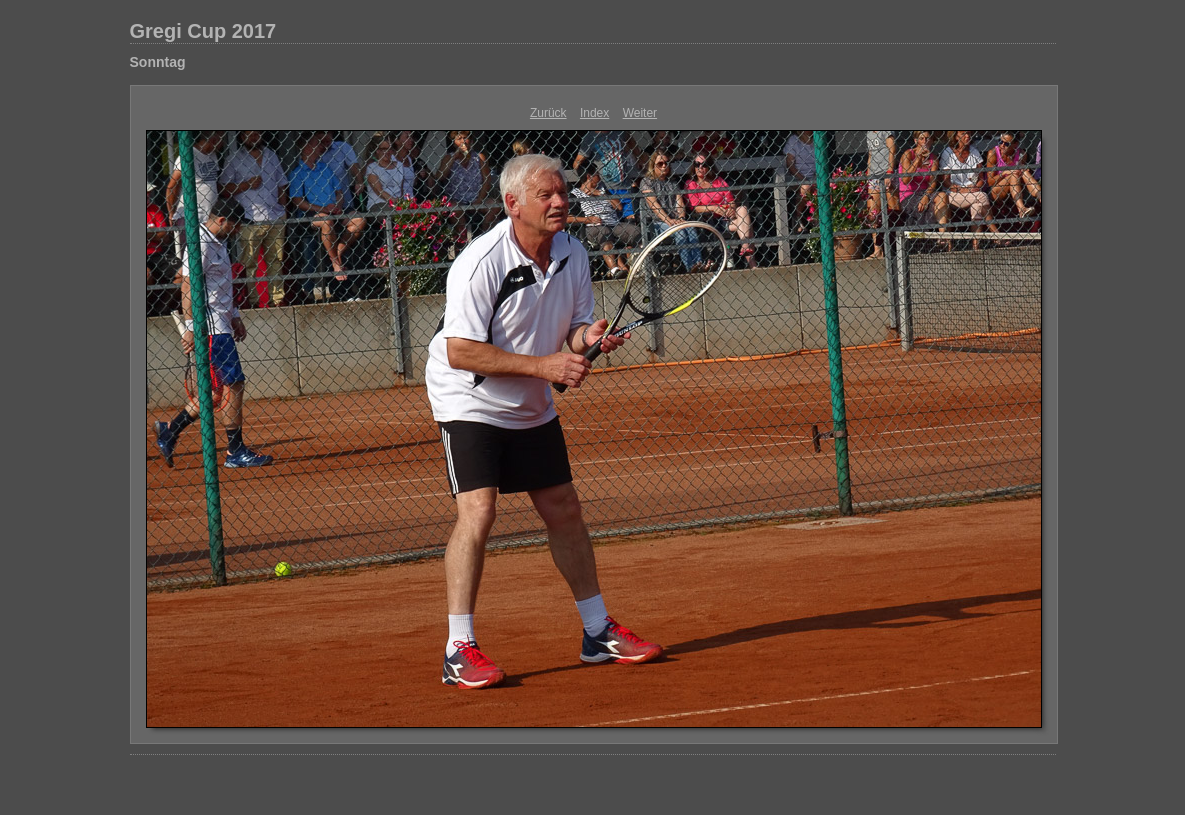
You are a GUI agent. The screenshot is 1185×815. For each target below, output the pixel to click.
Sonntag (158, 62)
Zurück (548, 113)
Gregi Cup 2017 (203, 31)
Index (594, 113)
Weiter (640, 113)
